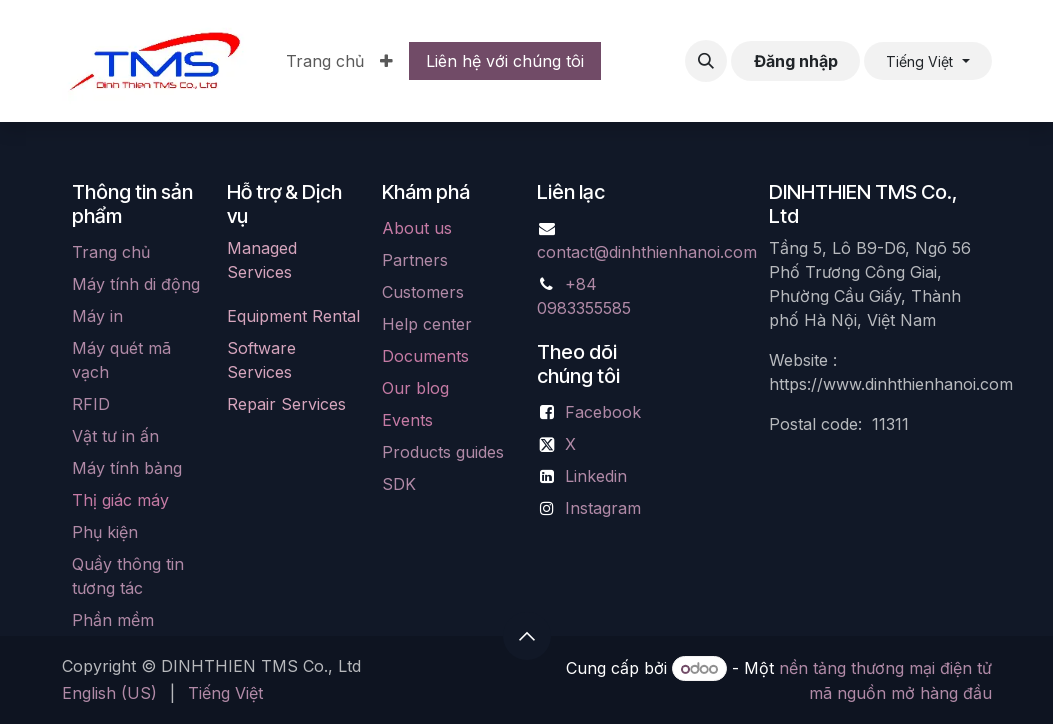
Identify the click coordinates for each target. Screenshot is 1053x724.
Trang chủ (111, 252)
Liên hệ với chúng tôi (505, 61)
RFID (91, 404)
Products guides (443, 452)
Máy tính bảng (127, 468)
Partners (415, 260)
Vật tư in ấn (115, 436)
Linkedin (596, 476)
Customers (423, 292)
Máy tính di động (136, 284)
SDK (399, 484)
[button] (706, 61)
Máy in (97, 316)
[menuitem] (325, 61)
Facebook (603, 412)
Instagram (603, 508)
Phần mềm (113, 620)
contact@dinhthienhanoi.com (647, 252)
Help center (427, 324)
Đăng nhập (796, 61)
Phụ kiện (105, 532)
